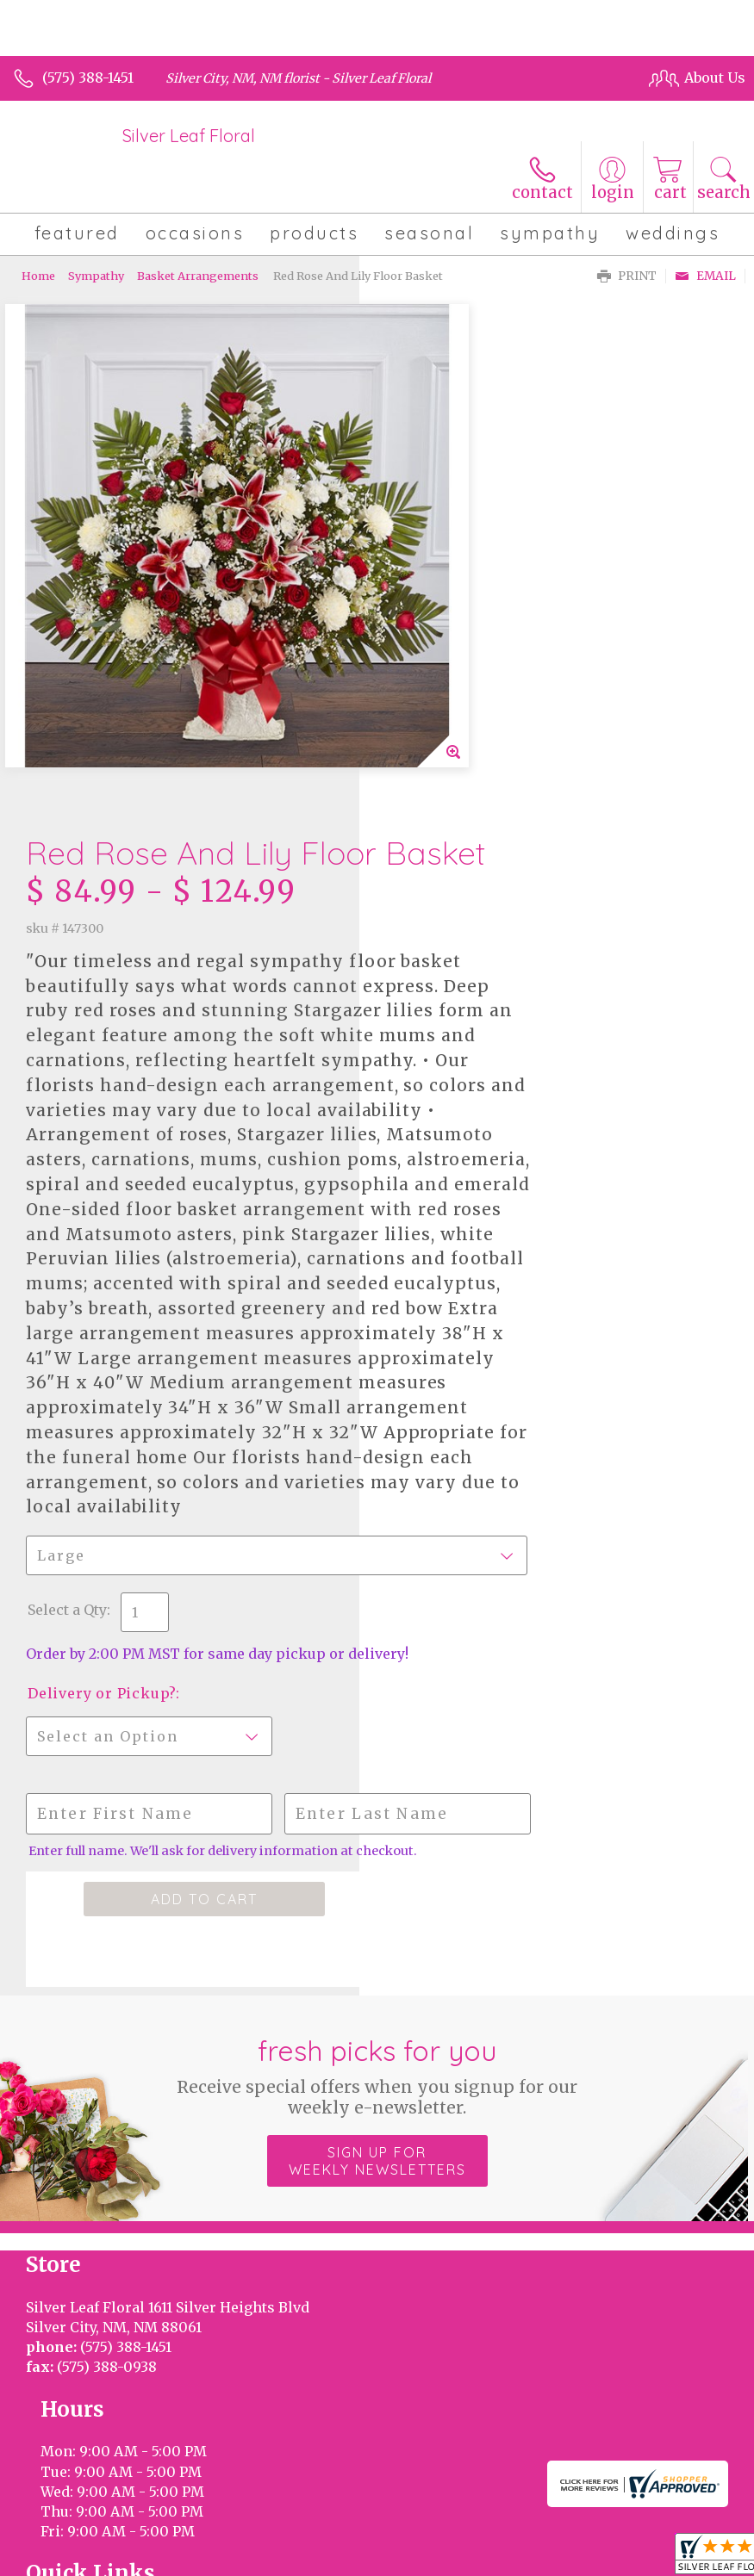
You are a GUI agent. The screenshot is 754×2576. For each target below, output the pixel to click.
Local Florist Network (301, 2516)
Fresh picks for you (377, 1856)
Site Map (413, 2516)
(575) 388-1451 (88, 77)
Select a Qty (426, 1358)
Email (705, 276)
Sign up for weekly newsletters (377, 1941)
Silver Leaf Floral (188, 135)
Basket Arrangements (198, 275)
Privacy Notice (171, 2516)
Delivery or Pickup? (461, 1459)
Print (627, 276)
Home (38, 275)
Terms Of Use (66, 2516)
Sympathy (96, 275)
